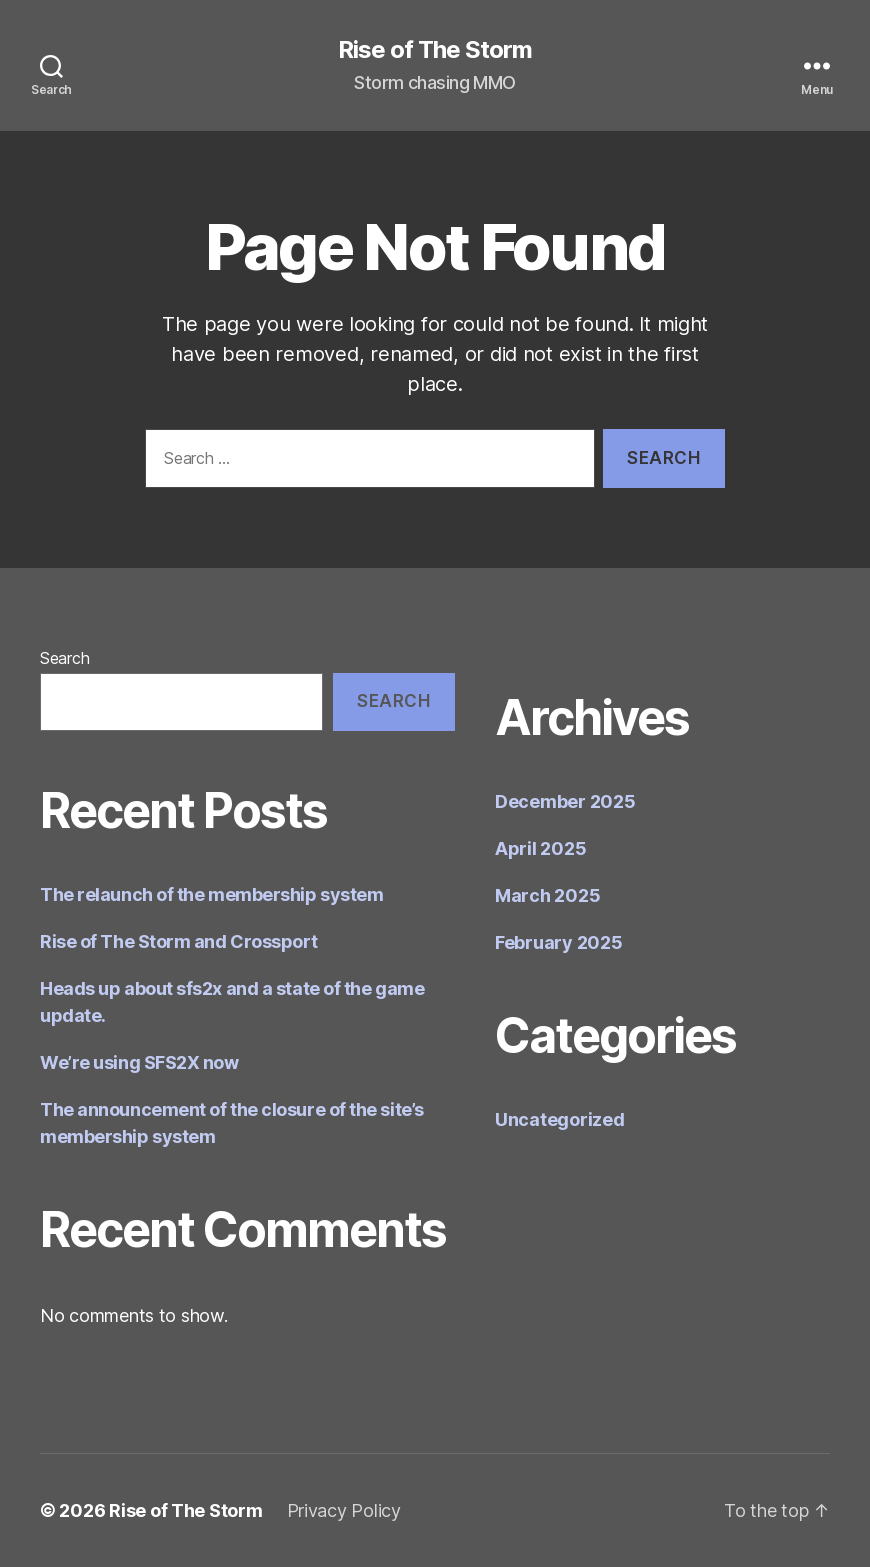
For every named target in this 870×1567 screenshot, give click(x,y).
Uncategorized (560, 1119)
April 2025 (540, 848)
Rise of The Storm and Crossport (178, 941)
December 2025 (565, 801)
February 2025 (559, 942)
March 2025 (547, 895)
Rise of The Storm (435, 50)
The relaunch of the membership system (211, 894)
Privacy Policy (344, 1510)
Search (64, 658)
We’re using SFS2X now (139, 1062)
